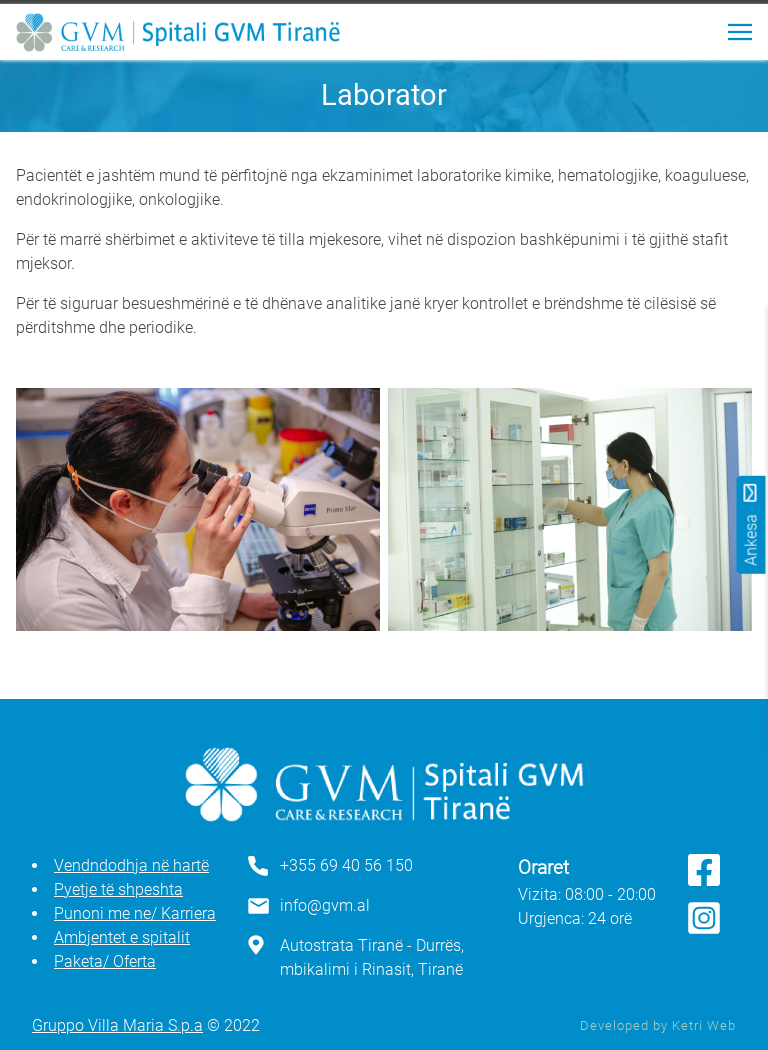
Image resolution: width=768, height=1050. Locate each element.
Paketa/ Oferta (105, 961)
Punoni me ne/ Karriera (135, 913)
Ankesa (751, 525)
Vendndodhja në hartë (131, 865)
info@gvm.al (325, 905)
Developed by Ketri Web (658, 1025)
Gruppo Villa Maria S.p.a (117, 1025)
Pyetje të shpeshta (118, 889)
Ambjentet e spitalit (122, 937)
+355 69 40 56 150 (346, 865)
